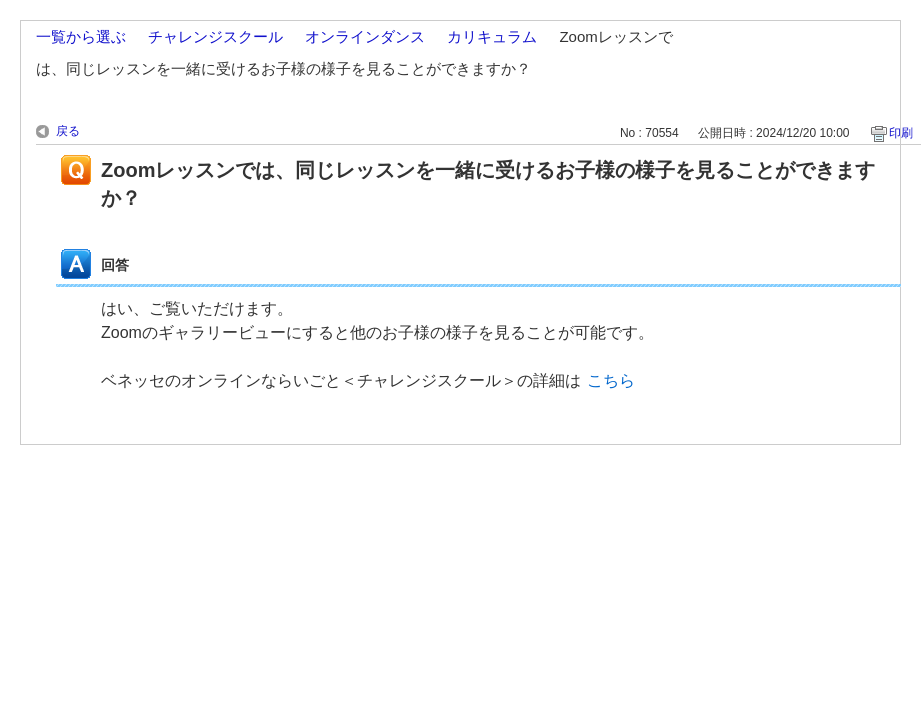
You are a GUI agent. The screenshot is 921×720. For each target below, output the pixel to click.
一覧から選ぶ (81, 36)
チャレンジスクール (215, 36)
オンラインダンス (365, 36)
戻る (68, 131)
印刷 (901, 133)
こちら (611, 380)
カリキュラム (492, 36)
